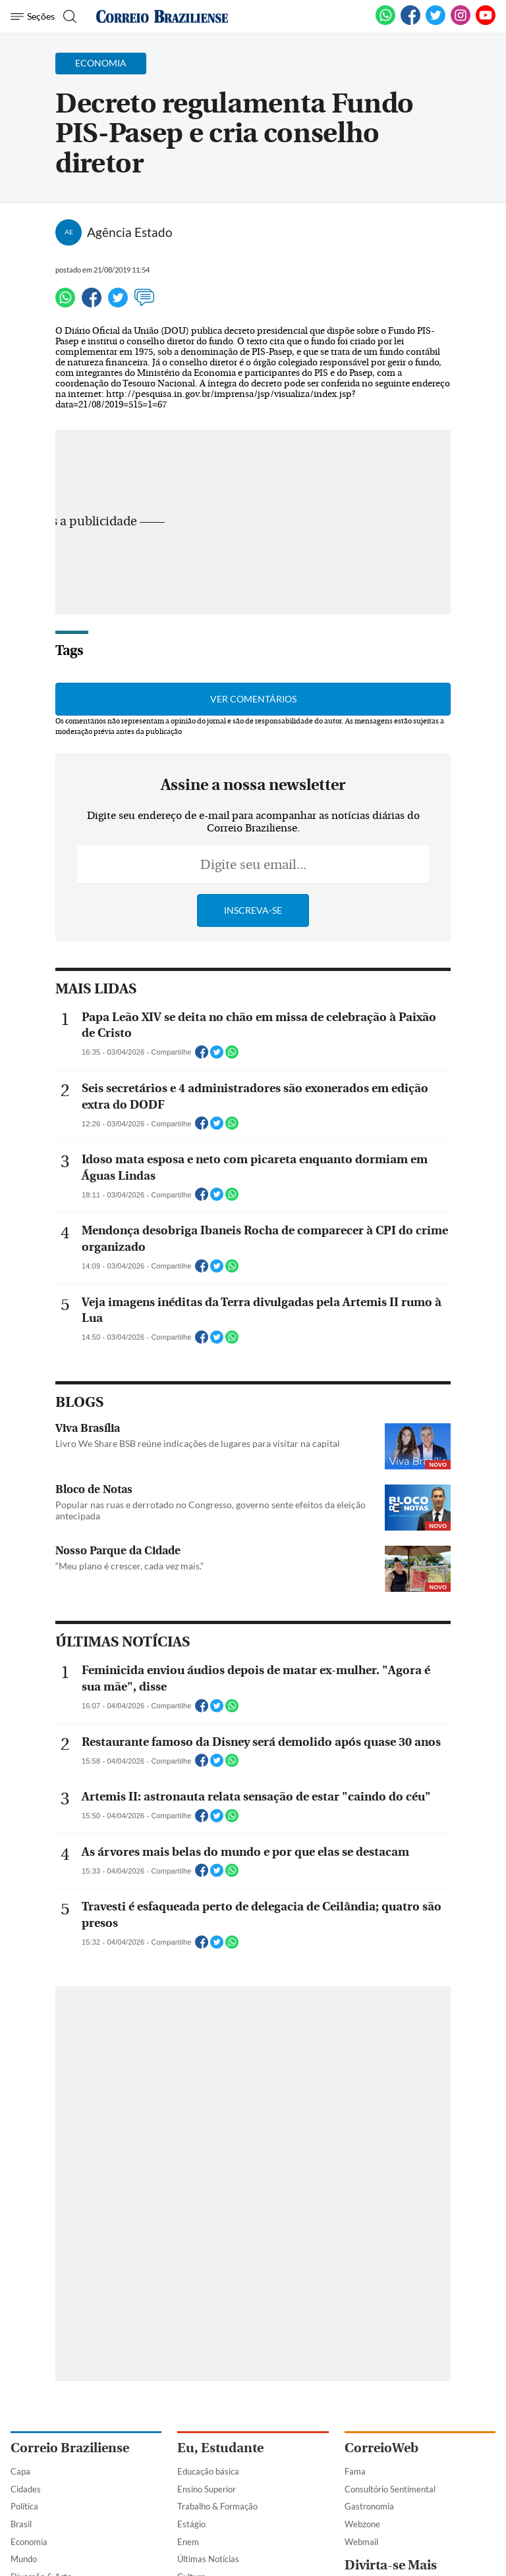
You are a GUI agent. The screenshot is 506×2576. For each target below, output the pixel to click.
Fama (355, 2471)
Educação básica (208, 2471)
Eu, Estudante (220, 2448)
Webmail (361, 2542)
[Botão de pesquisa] (68, 16)
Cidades (26, 2489)
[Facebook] (410, 22)
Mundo (24, 2559)
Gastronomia (369, 2506)
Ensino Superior (206, 2489)
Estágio (191, 2524)
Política (24, 2506)
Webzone (362, 2524)
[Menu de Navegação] (33, 16)
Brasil (21, 2524)
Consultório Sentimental (390, 2489)
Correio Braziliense (70, 2448)
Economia (29, 2542)
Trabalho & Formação (217, 2506)
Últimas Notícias (208, 2559)
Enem (188, 2542)
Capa (20, 2471)
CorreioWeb (381, 2448)
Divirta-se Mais (391, 2565)
